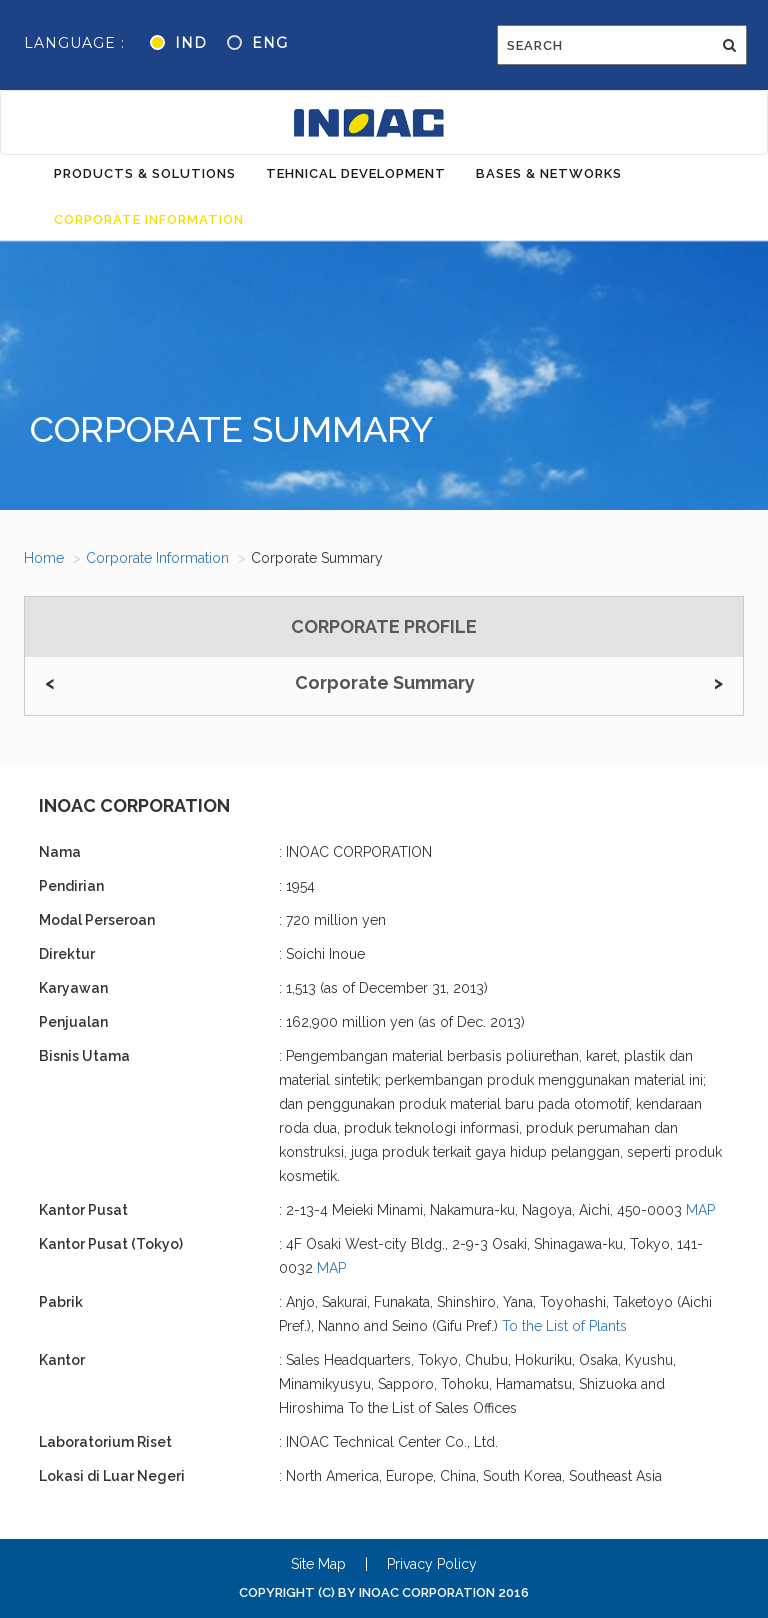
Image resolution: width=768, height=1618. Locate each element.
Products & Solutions (145, 173)
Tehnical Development (356, 173)
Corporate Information (149, 219)
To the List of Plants (564, 1326)
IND (191, 43)
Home (44, 558)
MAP (700, 1210)
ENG (270, 43)
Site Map (318, 1564)
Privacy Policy (432, 1564)
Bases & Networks (549, 173)
